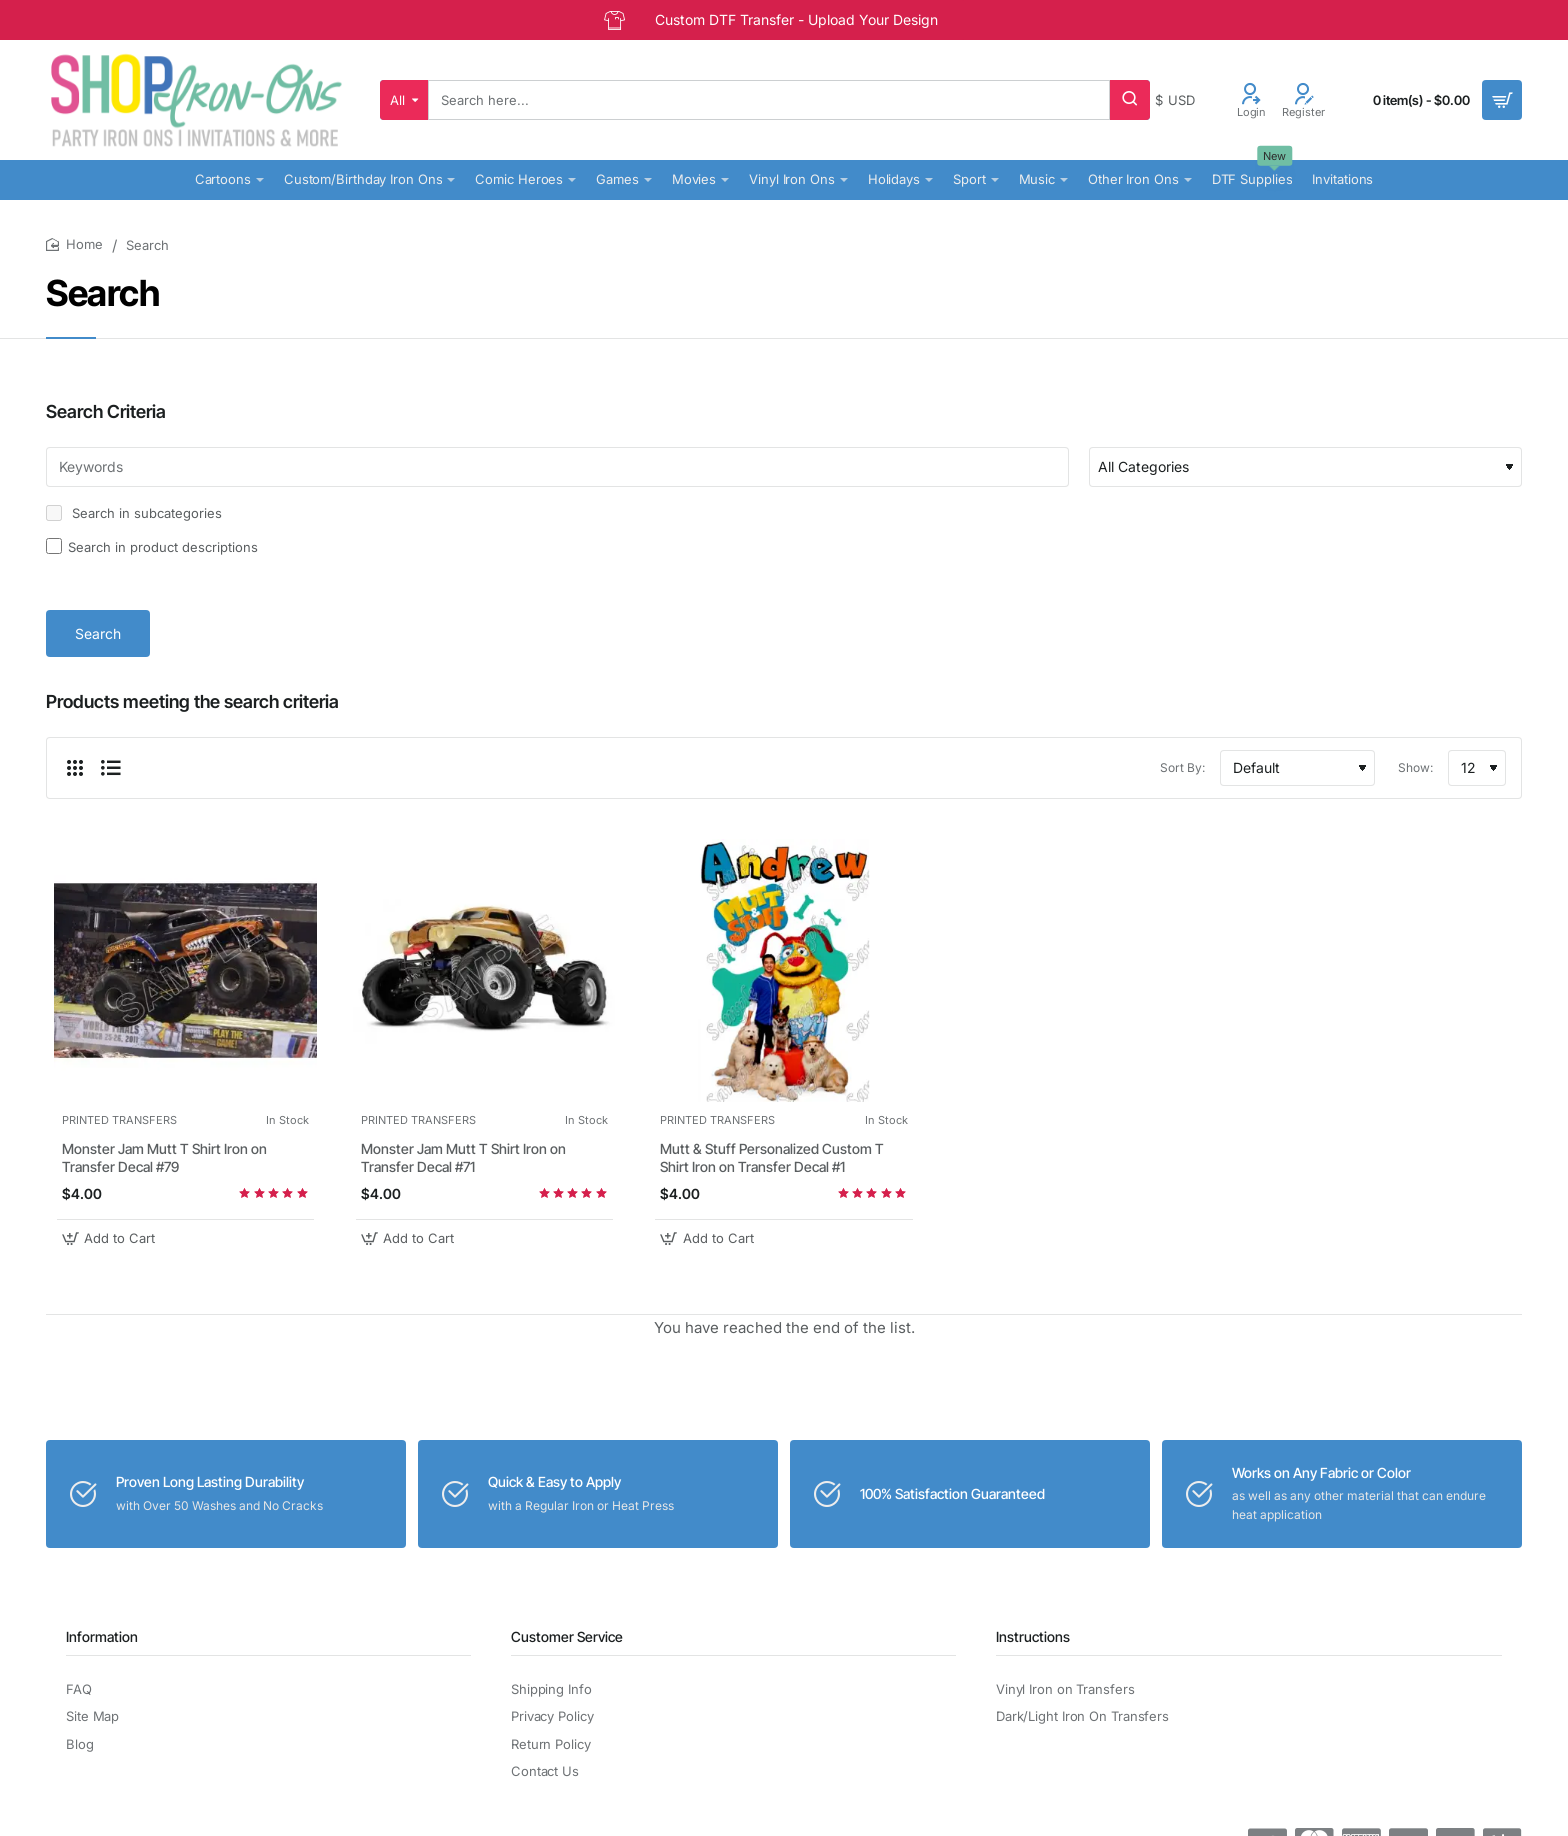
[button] (111, 1238)
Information (102, 1636)
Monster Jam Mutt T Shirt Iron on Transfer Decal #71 (463, 1157)
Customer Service (567, 1636)
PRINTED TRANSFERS (119, 1120)
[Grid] (75, 768)
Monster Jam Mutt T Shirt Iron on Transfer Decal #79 (164, 1157)
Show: (1415, 767)
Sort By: (1182, 767)
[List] (111, 768)
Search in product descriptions (152, 546)
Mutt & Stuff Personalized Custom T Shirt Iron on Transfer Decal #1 (772, 1157)
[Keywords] (557, 467)
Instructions (1033, 1636)
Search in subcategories (134, 513)
